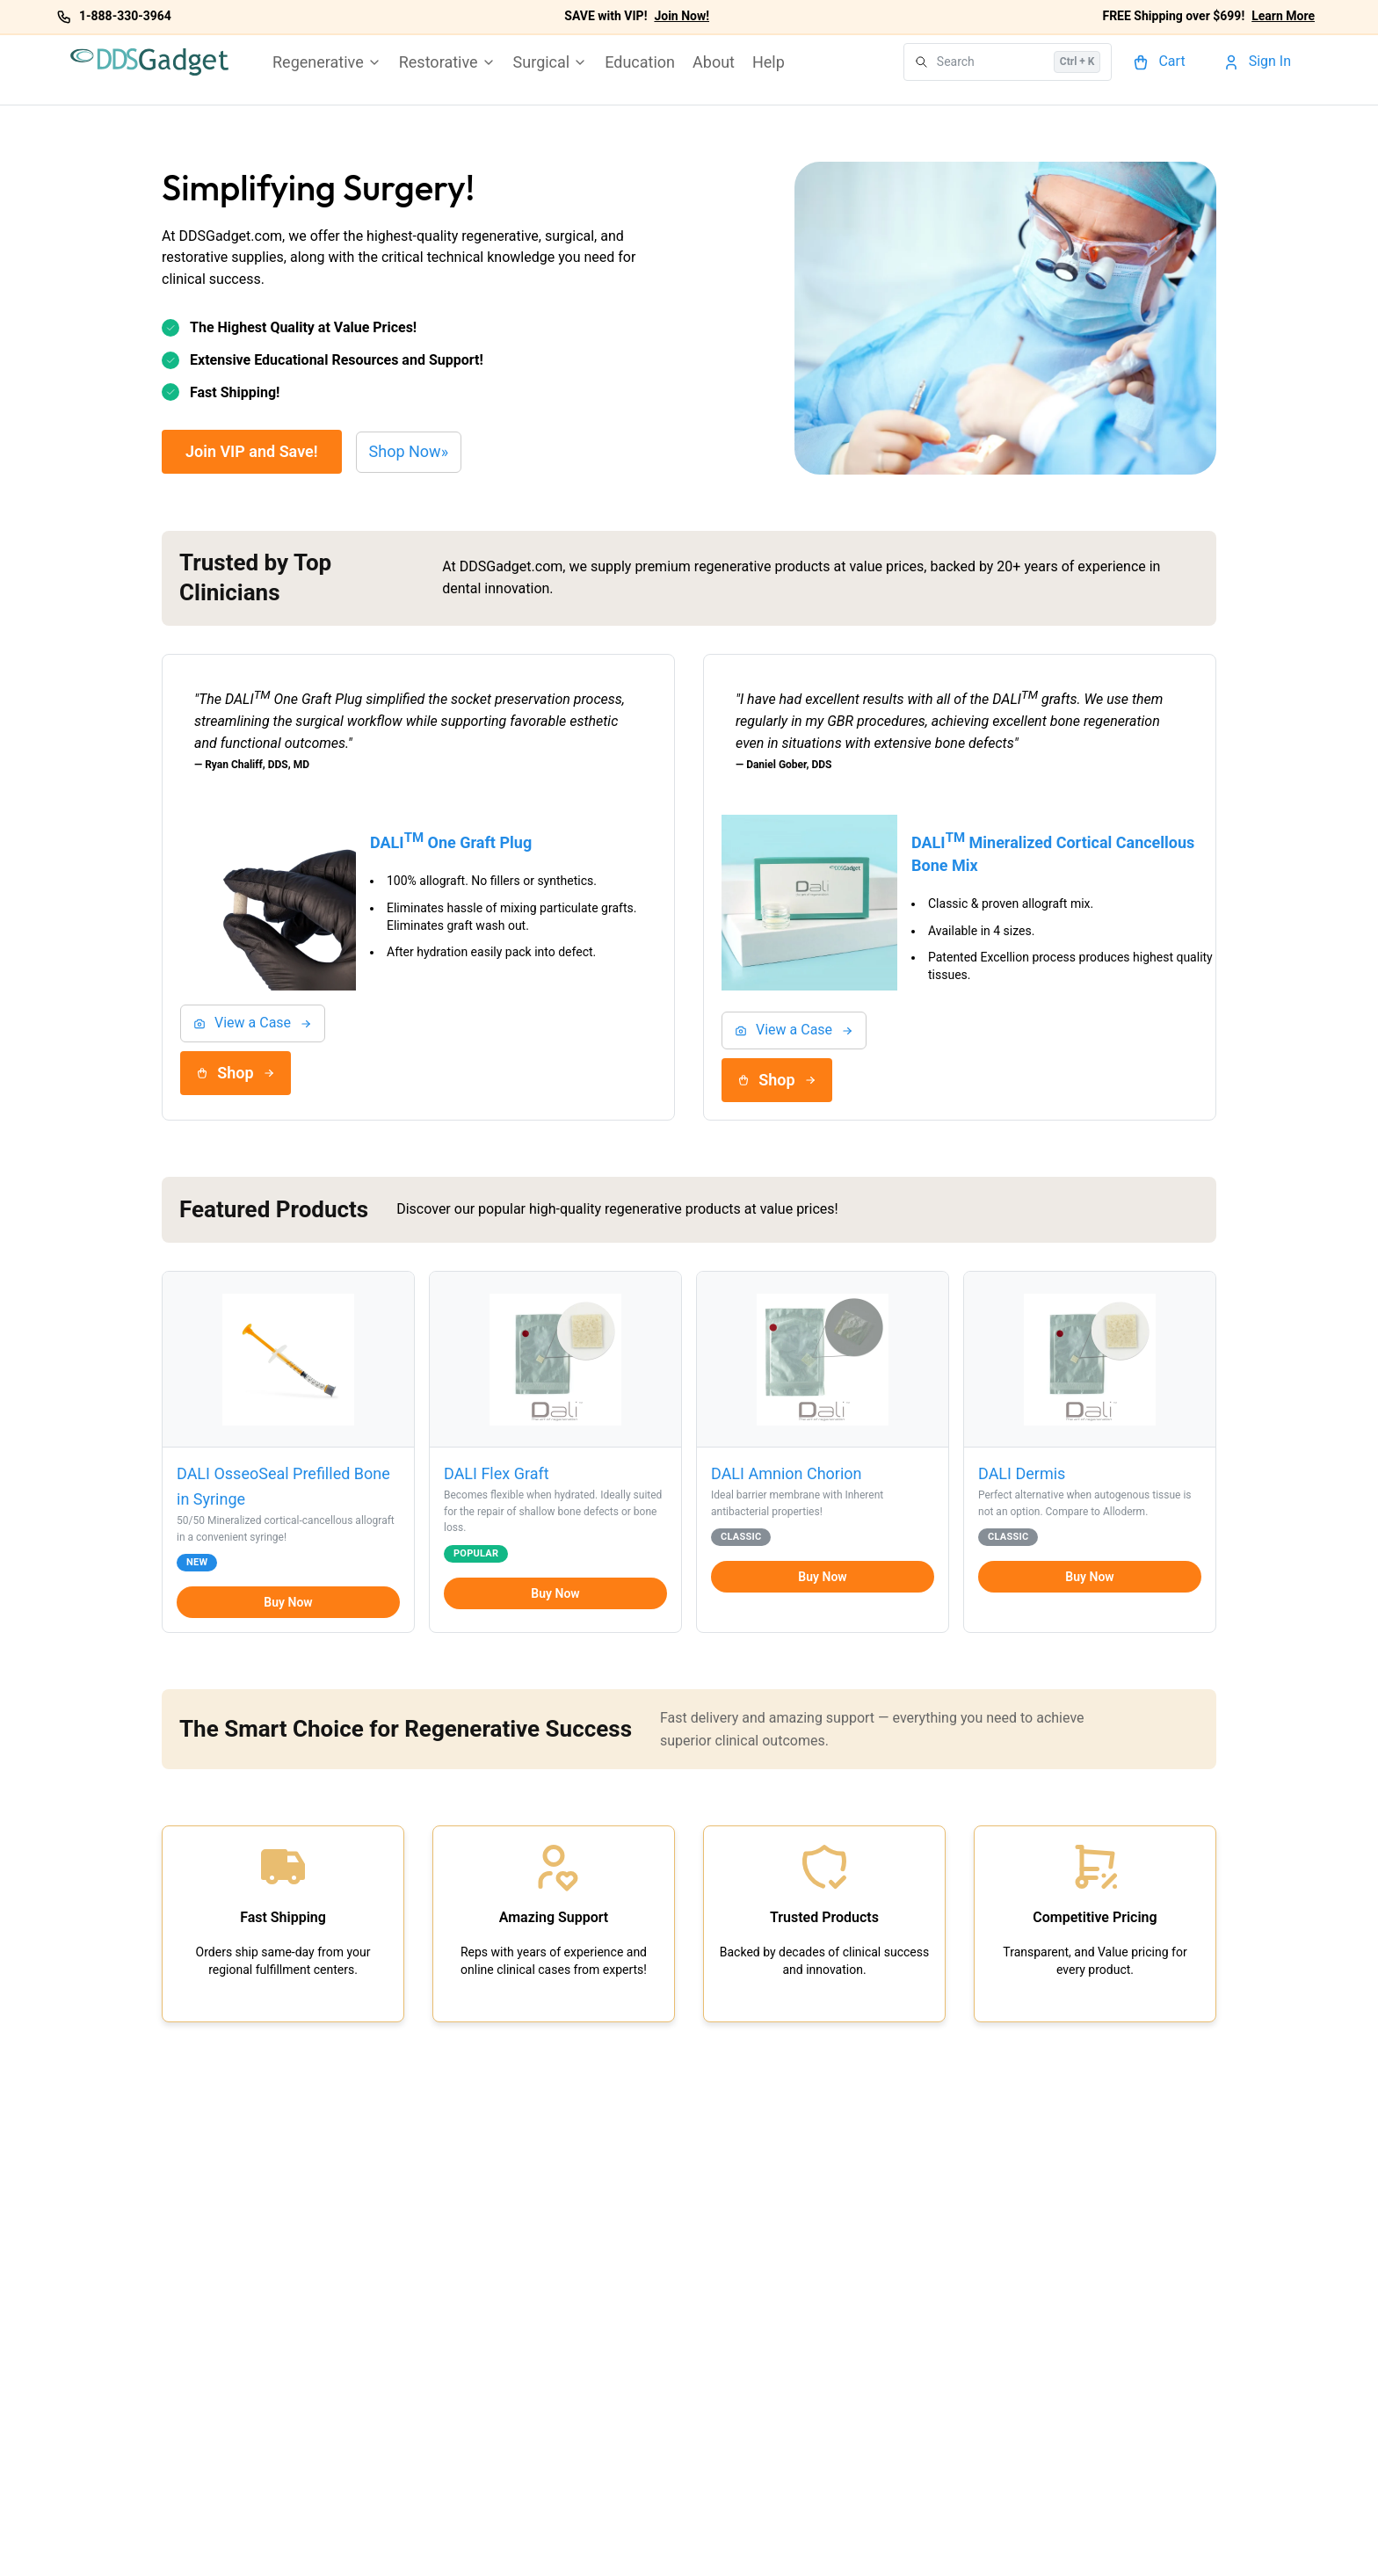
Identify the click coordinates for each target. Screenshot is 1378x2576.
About (714, 62)
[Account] (1259, 62)
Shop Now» (409, 451)
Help (768, 62)
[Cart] (1161, 62)
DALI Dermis (1021, 1473)
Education (640, 62)
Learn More (1283, 16)
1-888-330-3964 (125, 16)
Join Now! (681, 16)
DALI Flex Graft (496, 1473)
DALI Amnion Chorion (786, 1473)
